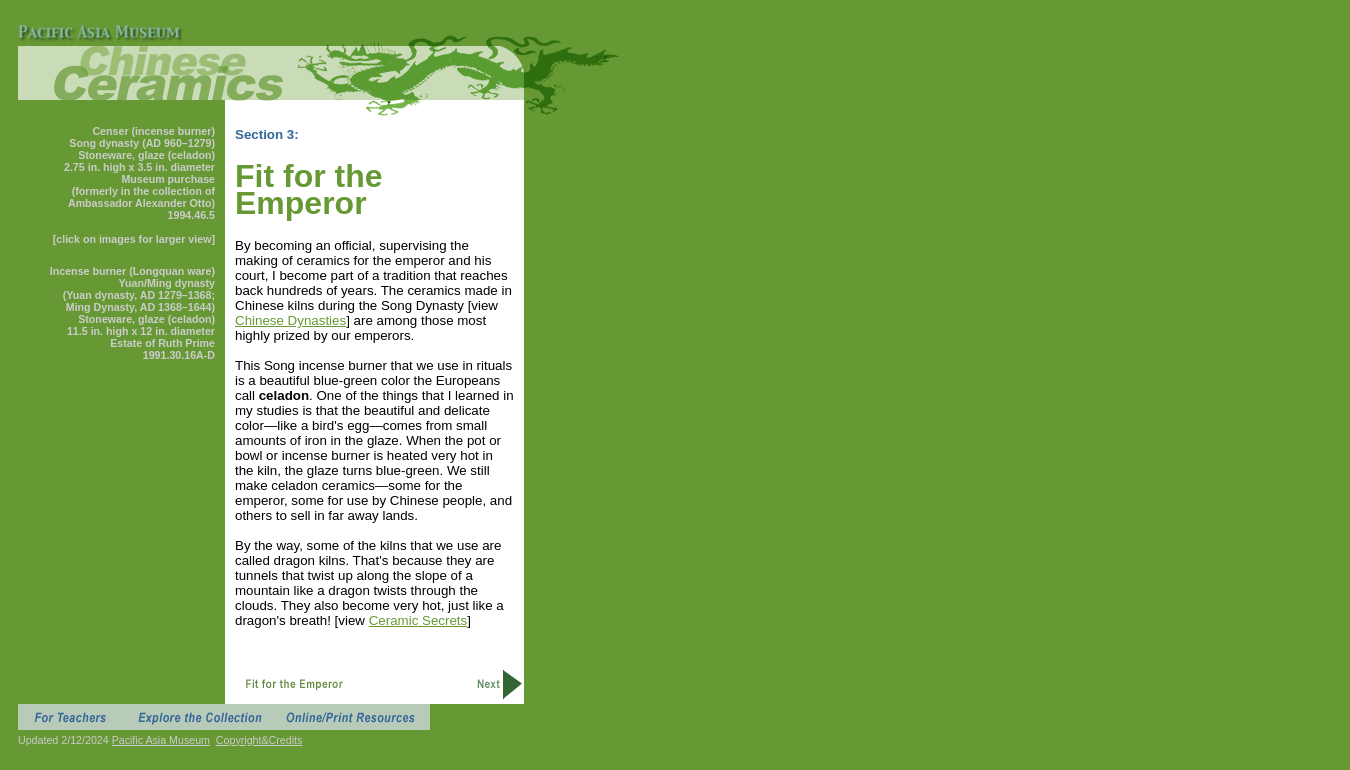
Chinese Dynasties (290, 320)
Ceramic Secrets (418, 620)
